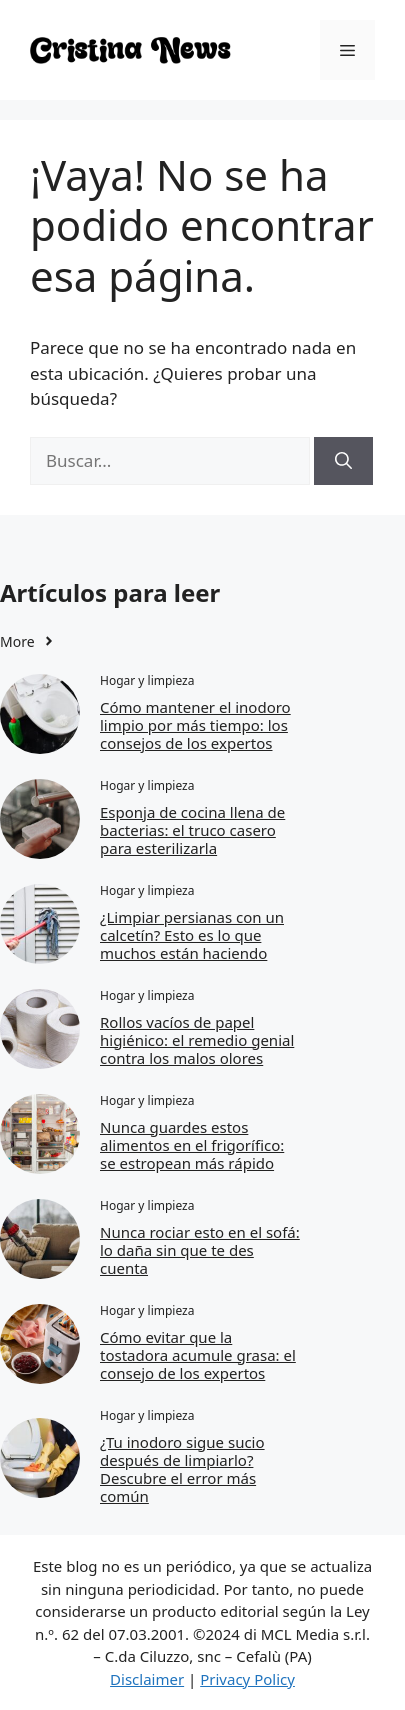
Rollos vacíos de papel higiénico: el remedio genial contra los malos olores (197, 1040)
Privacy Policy (247, 1679)
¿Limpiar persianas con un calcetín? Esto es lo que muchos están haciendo (192, 935)
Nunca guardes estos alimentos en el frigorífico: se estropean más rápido (192, 1145)
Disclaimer (147, 1679)
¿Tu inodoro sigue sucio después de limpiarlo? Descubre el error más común (182, 1469)
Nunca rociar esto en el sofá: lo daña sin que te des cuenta (200, 1250)
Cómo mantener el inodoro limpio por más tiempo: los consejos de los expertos (195, 725)
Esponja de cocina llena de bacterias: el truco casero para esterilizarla (192, 830)
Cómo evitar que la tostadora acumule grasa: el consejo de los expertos (198, 1355)
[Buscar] (343, 461)
